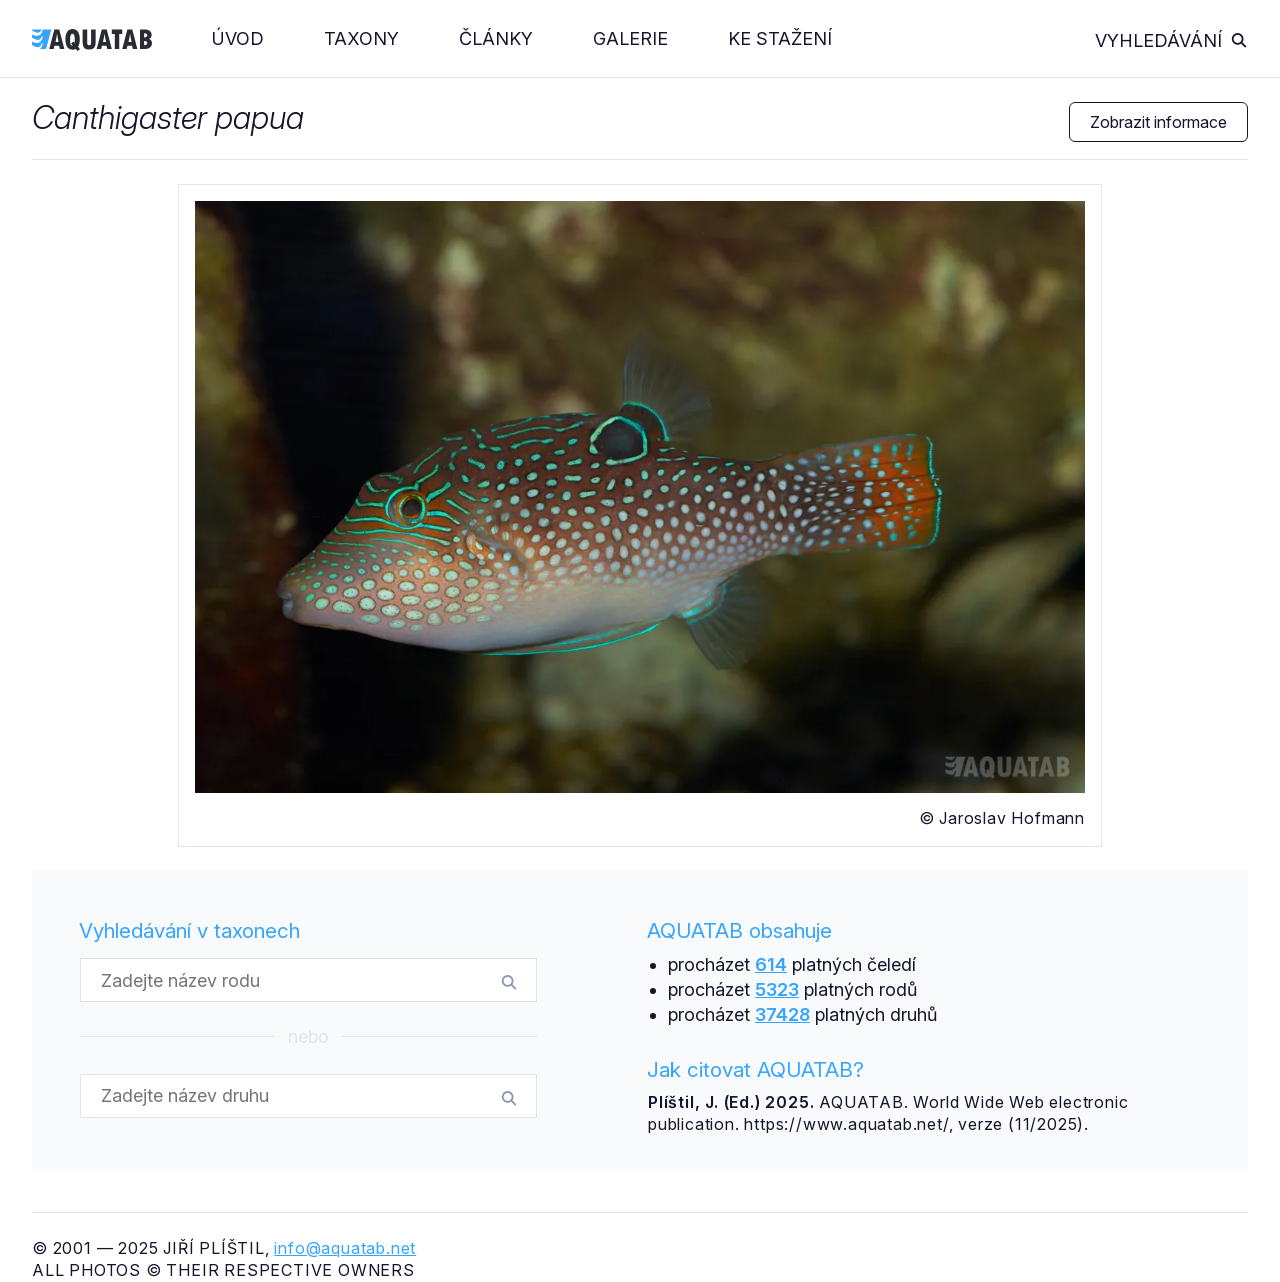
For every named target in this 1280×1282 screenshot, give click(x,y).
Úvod (238, 38)
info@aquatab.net (345, 1248)
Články (496, 38)
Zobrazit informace (1158, 122)
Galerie (630, 38)
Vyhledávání (1171, 40)
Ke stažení (780, 38)
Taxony (361, 38)
